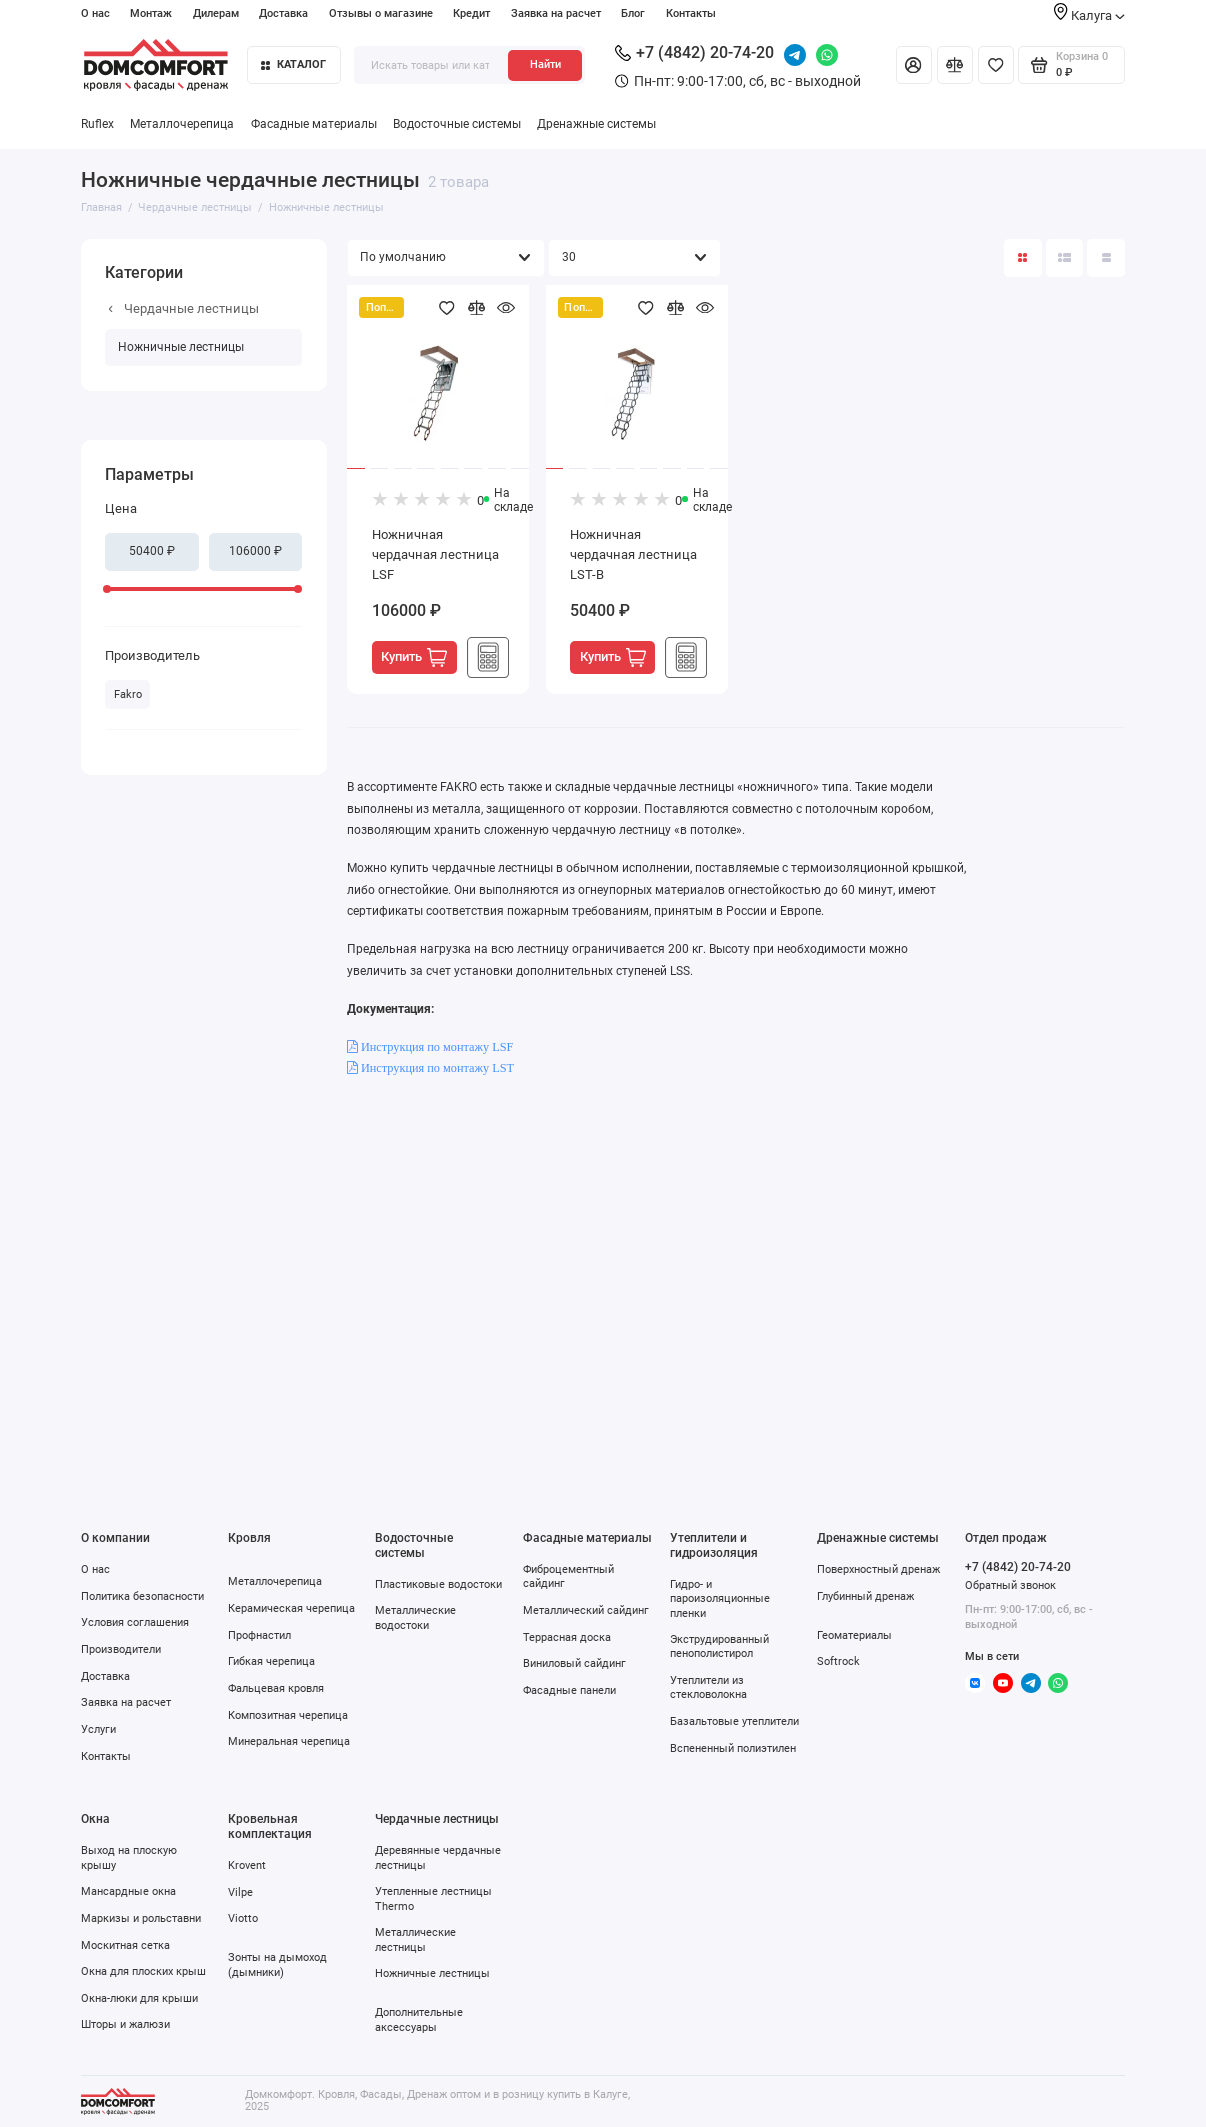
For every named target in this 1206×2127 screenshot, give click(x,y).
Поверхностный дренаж (878, 1569)
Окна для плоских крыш (143, 1971)
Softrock (838, 1661)
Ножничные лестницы (181, 347)
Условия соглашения (135, 1622)
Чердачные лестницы (183, 308)
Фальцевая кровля (276, 1688)
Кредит (471, 13)
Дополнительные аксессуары (419, 2019)
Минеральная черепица (289, 1741)
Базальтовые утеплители (734, 1721)
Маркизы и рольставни (141, 1918)
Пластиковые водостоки (438, 1584)
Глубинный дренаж (865, 1596)
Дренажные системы (596, 124)
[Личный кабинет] (914, 65)
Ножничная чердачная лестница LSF (435, 554)
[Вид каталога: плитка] (1023, 258)
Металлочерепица (182, 124)
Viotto (243, 1918)
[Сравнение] (955, 65)
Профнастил (259, 1635)
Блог (633, 13)
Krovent (247, 1865)
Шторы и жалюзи (125, 2024)
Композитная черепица (288, 1715)
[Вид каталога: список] (1065, 258)
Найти (545, 64)
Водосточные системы (457, 124)
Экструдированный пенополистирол (719, 1646)
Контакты (691, 13)
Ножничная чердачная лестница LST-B (633, 554)
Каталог (293, 64)
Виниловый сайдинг (574, 1663)
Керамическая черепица (291, 1608)
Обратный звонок (1010, 1585)
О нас (95, 13)
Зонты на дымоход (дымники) (277, 1964)
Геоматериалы (854, 1635)
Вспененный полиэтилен (733, 1748)
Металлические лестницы (415, 1939)
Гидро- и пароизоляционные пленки (720, 1598)
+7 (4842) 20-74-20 (694, 52)
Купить (414, 657)
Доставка (283, 13)
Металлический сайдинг (586, 1610)
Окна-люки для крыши (139, 1998)
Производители (121, 1649)
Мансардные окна (128, 1891)
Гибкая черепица (271, 1661)
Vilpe (240, 1892)
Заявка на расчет (556, 13)
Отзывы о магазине (381, 13)
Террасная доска (567, 1637)
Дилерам (216, 13)
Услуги (98, 1729)
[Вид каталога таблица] (1106, 258)
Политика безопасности (142, 1596)
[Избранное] (996, 65)
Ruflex (97, 124)
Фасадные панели (569, 1690)
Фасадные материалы (314, 124)
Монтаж (151, 13)
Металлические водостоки (415, 1617)
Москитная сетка (125, 1945)
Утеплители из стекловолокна (708, 1687)
